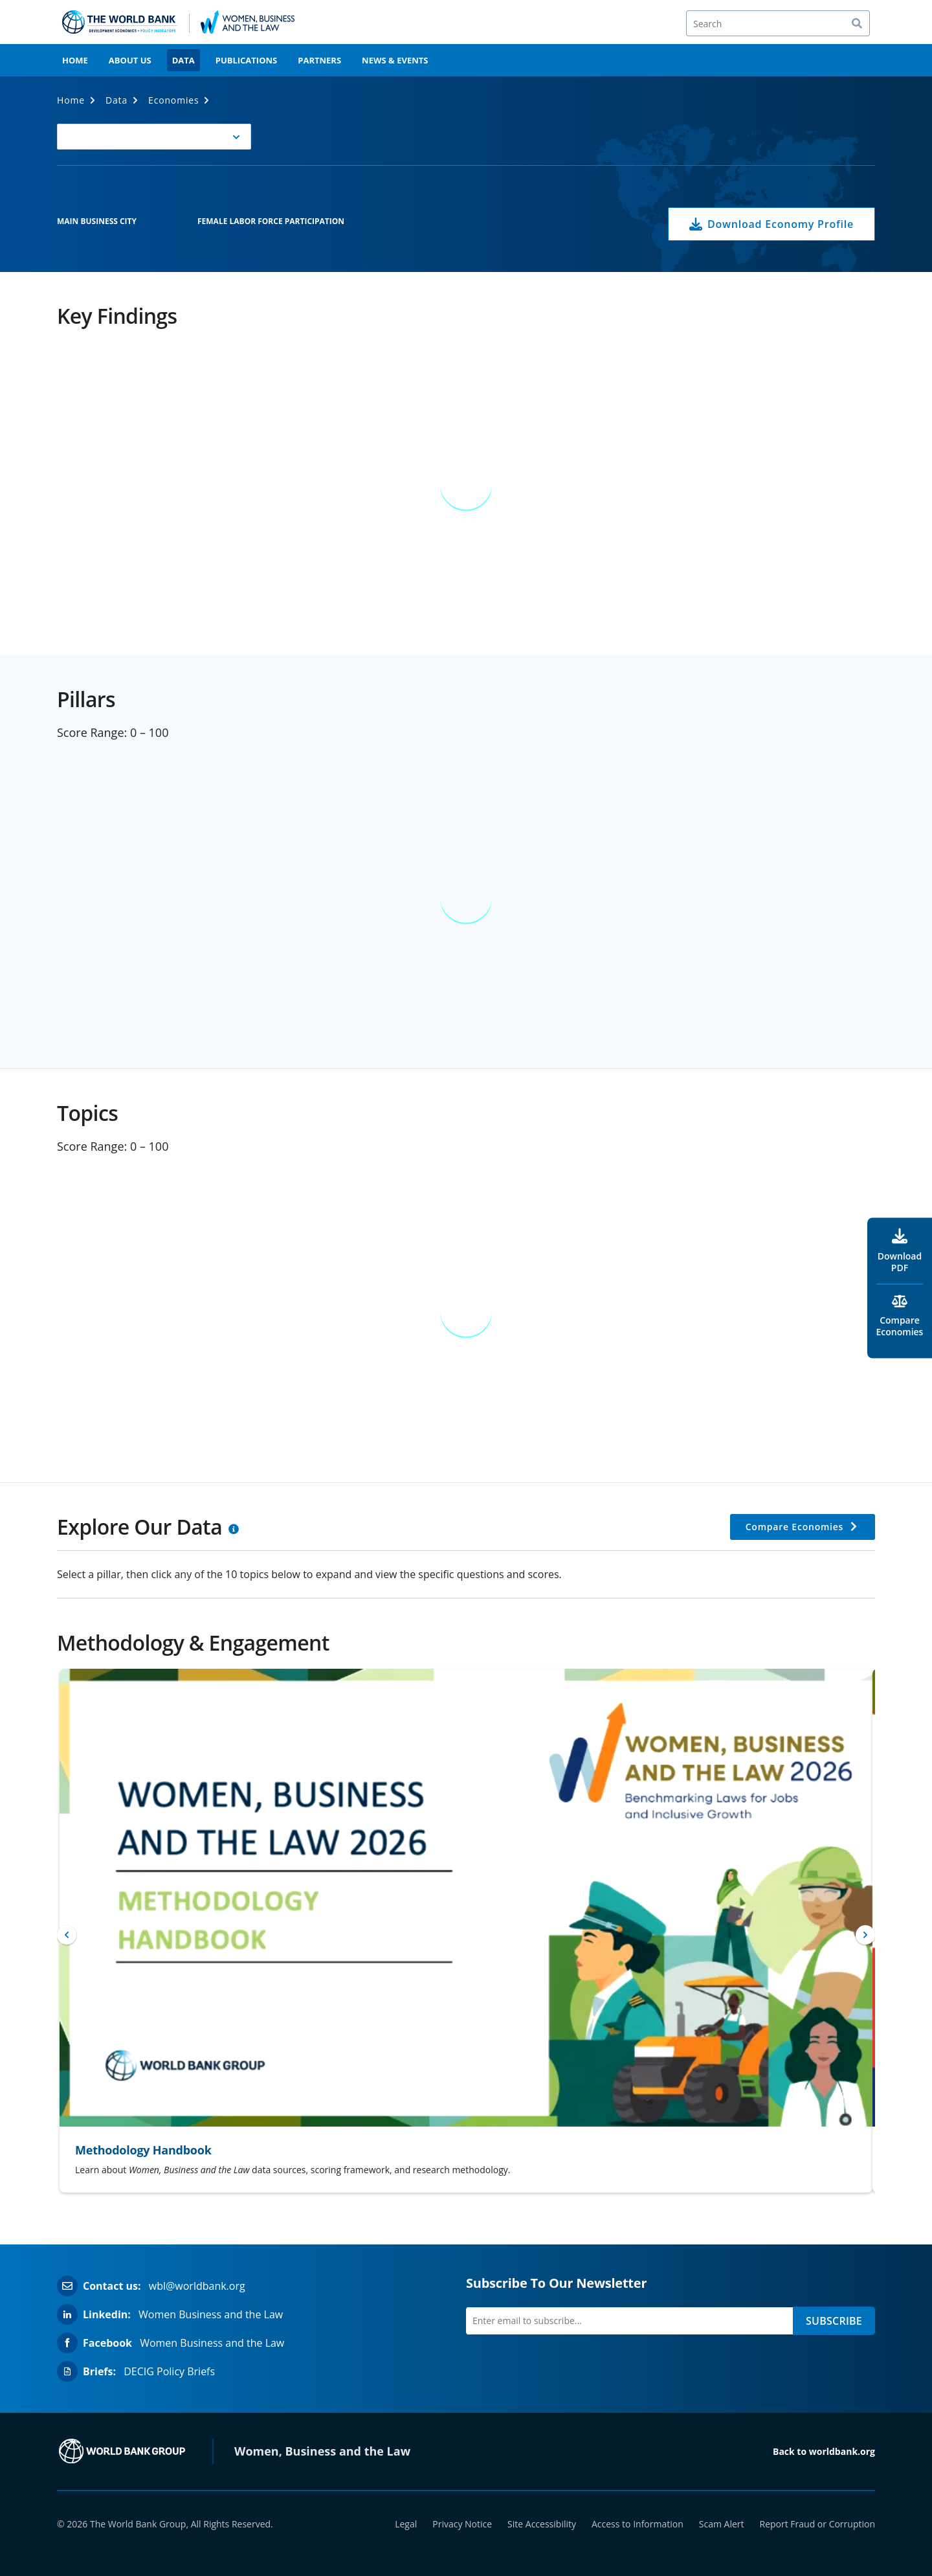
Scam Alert (721, 2524)
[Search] (778, 23)
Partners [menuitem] (319, 60)
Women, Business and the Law (322, 2451)
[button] (154, 137)
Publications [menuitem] (247, 60)
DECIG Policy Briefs (169, 2371)
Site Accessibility (541, 2524)
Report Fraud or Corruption (818, 2524)
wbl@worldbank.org (197, 2286)
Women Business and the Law (211, 2314)
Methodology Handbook (143, 2150)
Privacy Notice (462, 2524)
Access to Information (637, 2524)
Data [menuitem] (183, 60)
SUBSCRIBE (834, 2321)
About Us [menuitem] (130, 60)
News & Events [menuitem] (395, 60)
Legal (406, 2524)
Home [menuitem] (75, 60)
